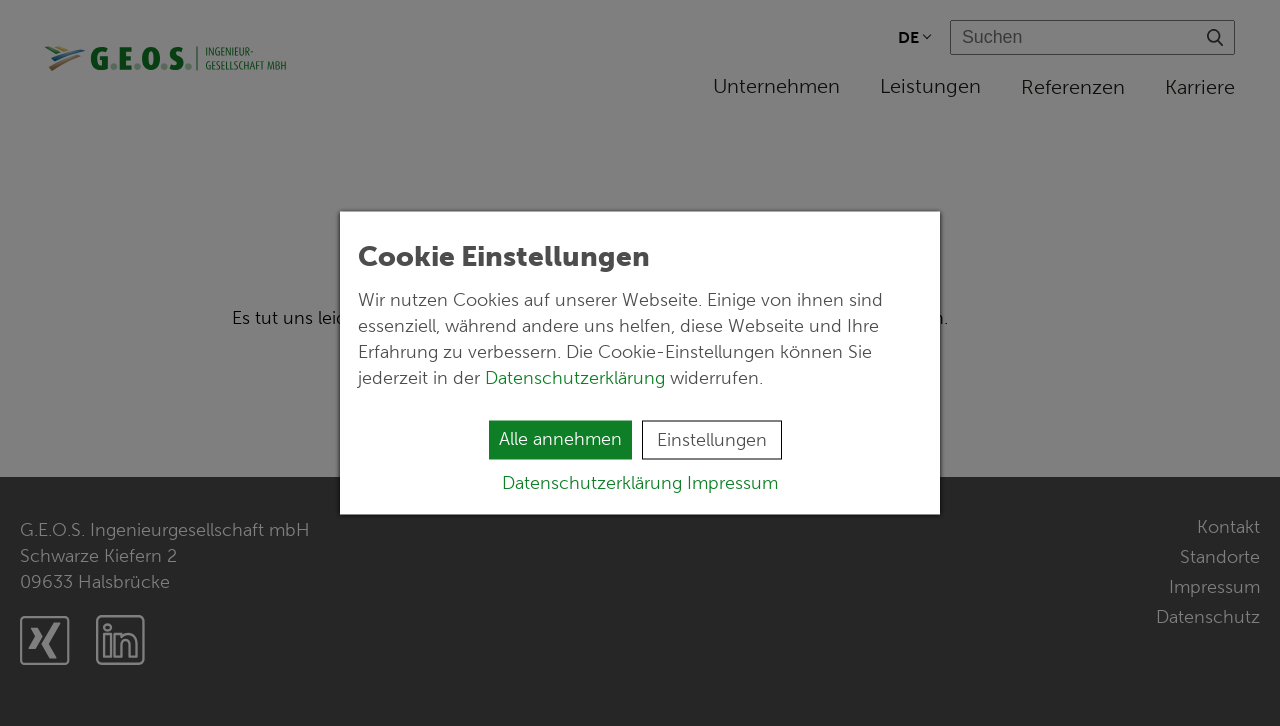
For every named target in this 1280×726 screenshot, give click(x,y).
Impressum (732, 483)
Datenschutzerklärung (577, 378)
